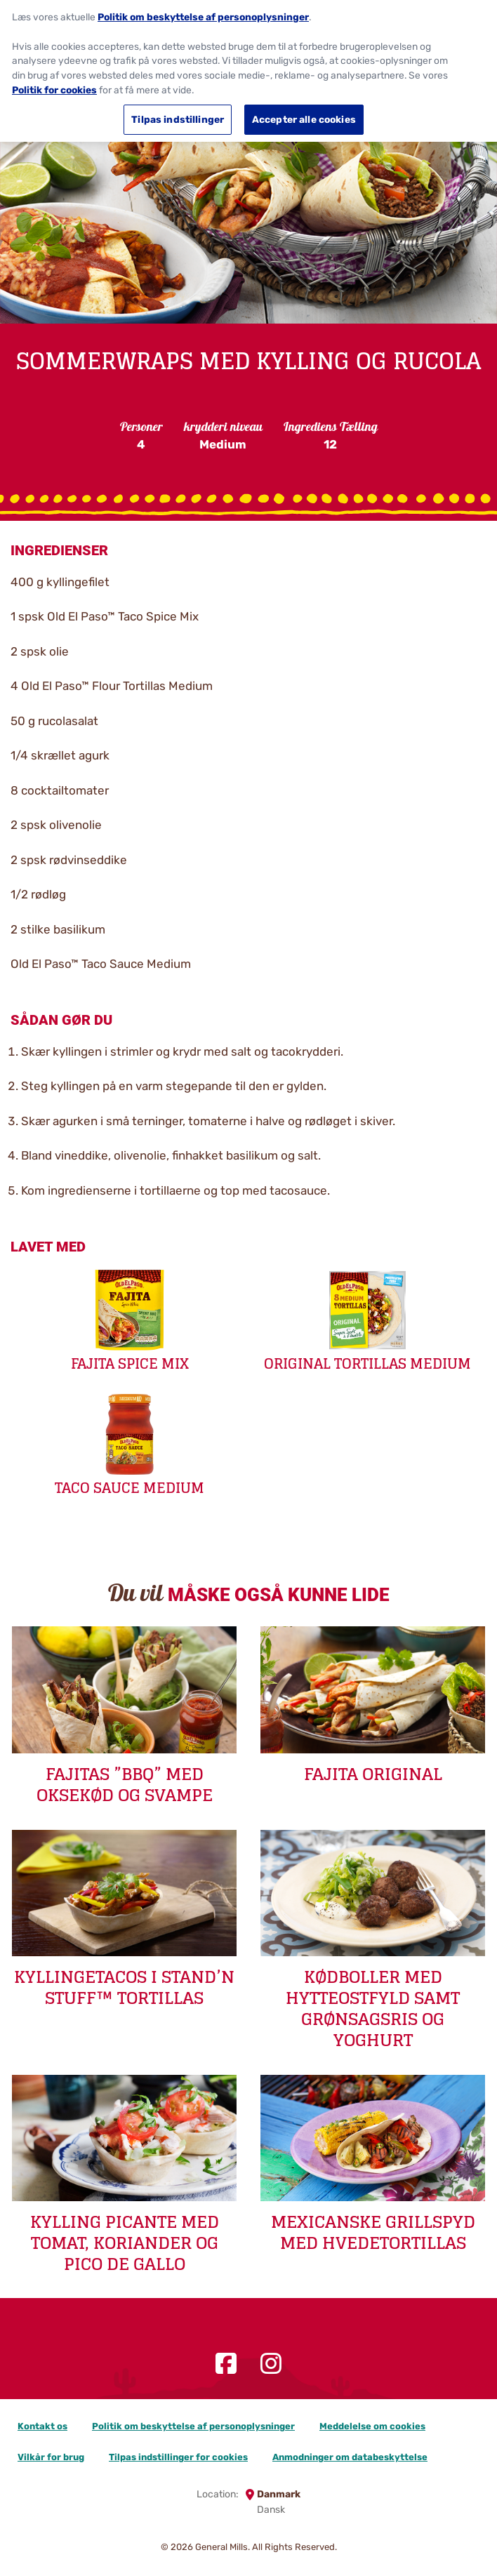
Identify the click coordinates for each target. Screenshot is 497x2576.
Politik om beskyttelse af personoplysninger (193, 2426)
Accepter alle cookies (304, 111)
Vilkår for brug (51, 2457)
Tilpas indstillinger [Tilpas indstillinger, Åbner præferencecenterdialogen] (177, 111)
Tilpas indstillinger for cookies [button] (178, 2457)
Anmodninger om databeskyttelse (350, 2457)
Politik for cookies (54, 82)
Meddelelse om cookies (372, 2426)
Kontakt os (42, 2426)
